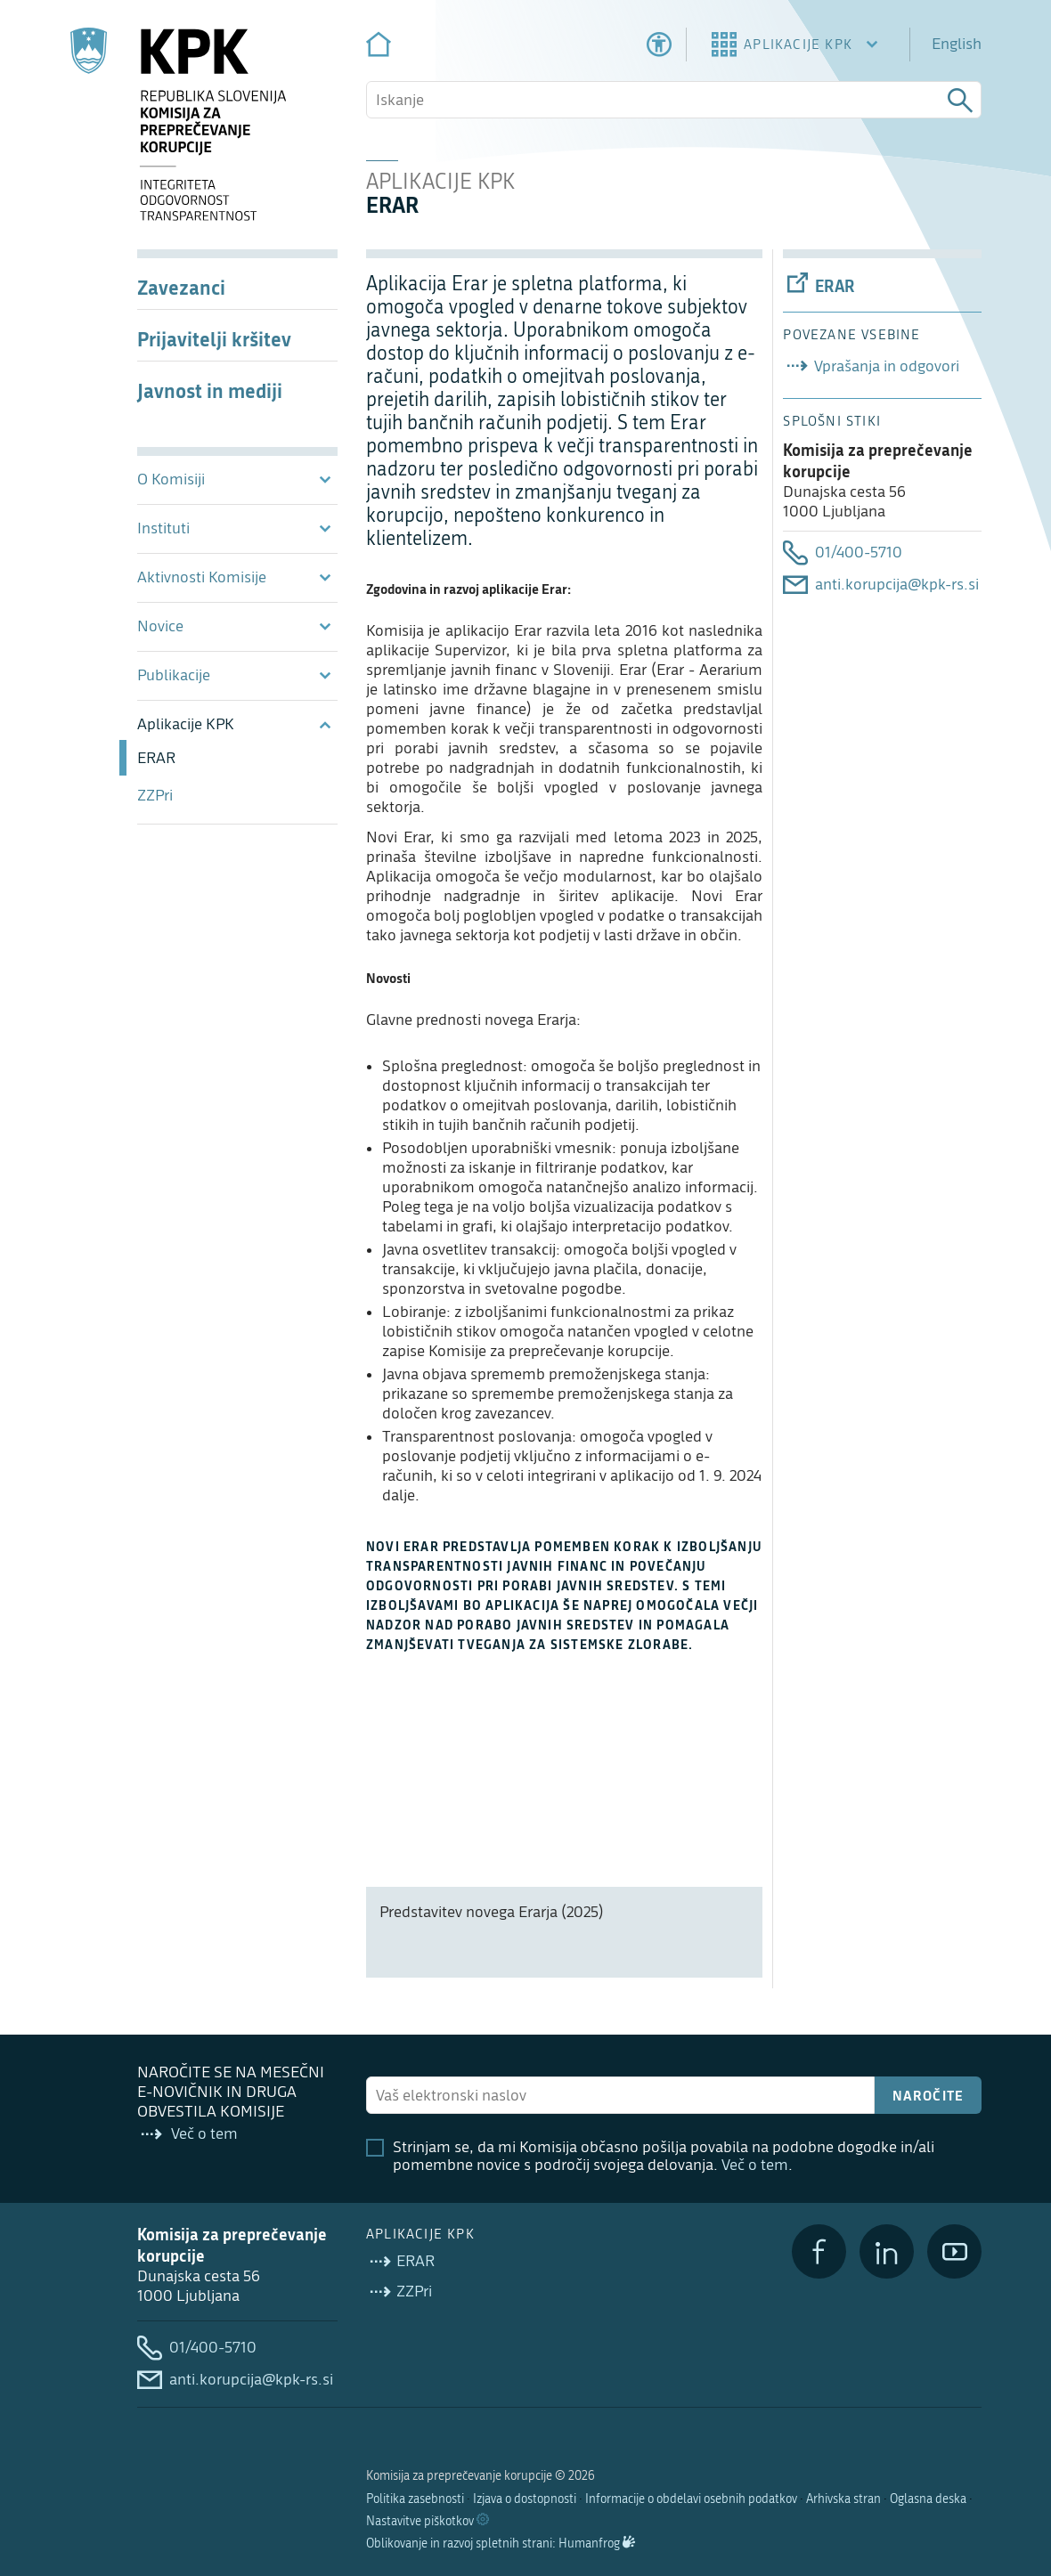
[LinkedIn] (887, 2251)
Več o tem (754, 2165)
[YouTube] (954, 2251)
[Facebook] (819, 2251)
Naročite (928, 2095)
